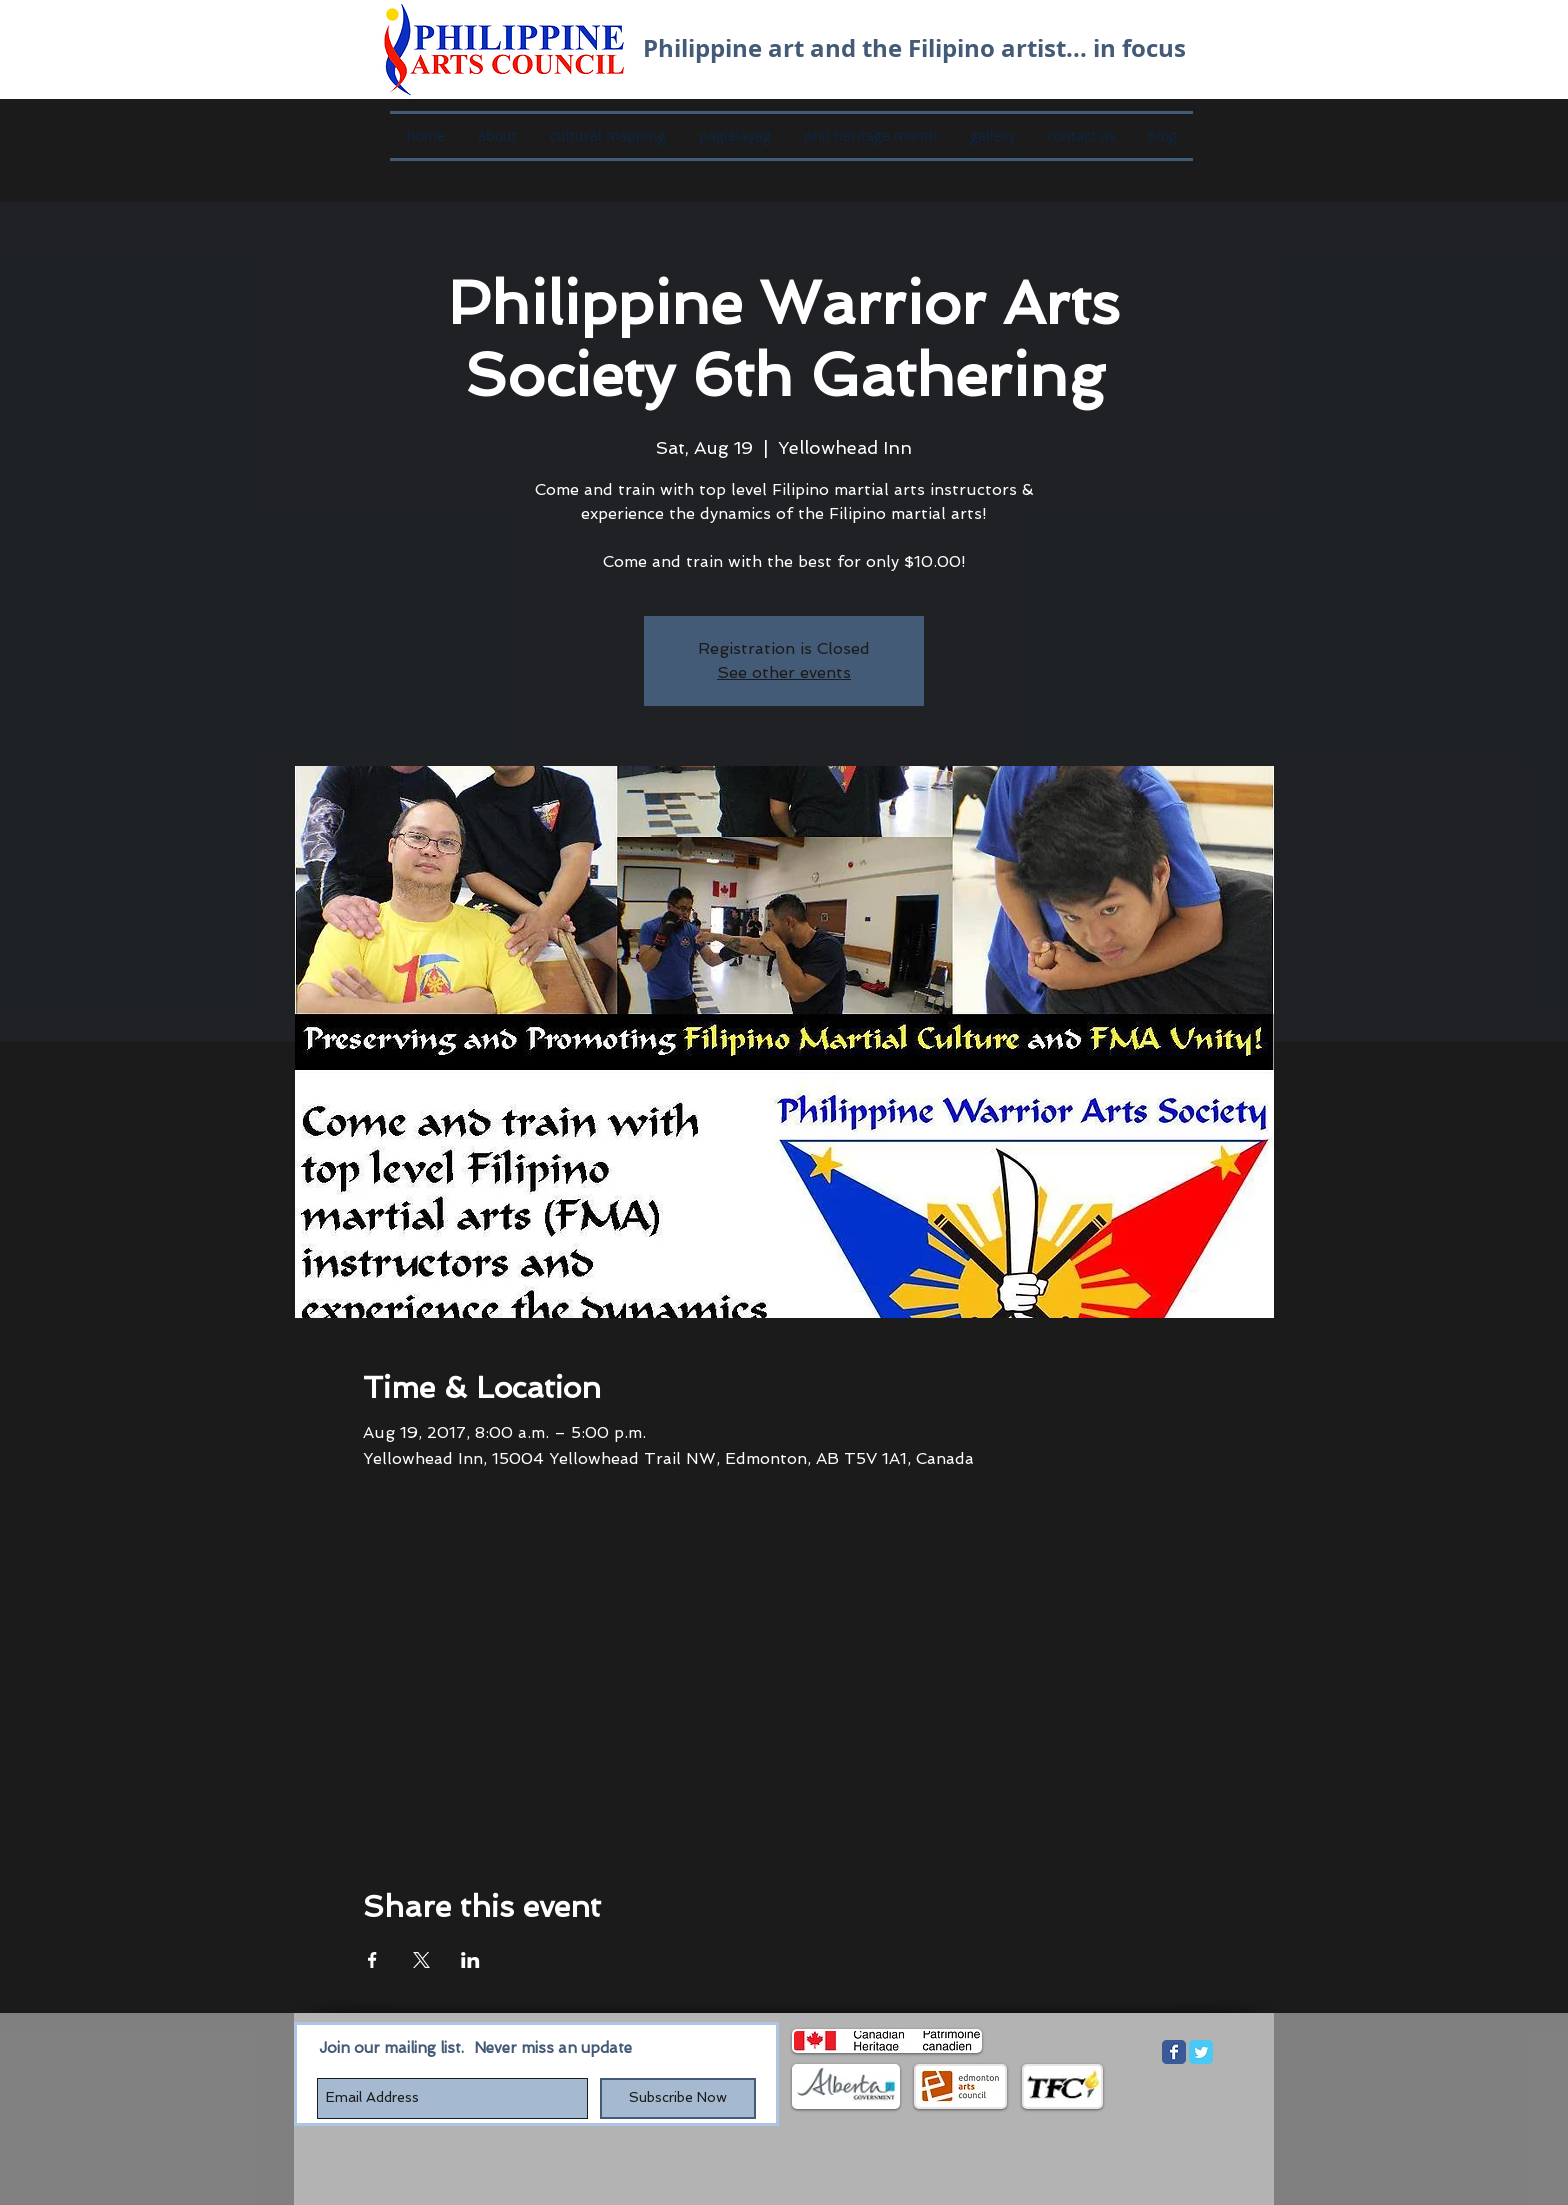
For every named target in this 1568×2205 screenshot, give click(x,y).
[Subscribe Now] (678, 2098)
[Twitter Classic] (1201, 2052)
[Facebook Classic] (1174, 2052)
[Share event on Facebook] (372, 1960)
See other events (784, 672)
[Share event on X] (421, 1960)
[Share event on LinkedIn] (470, 1960)
